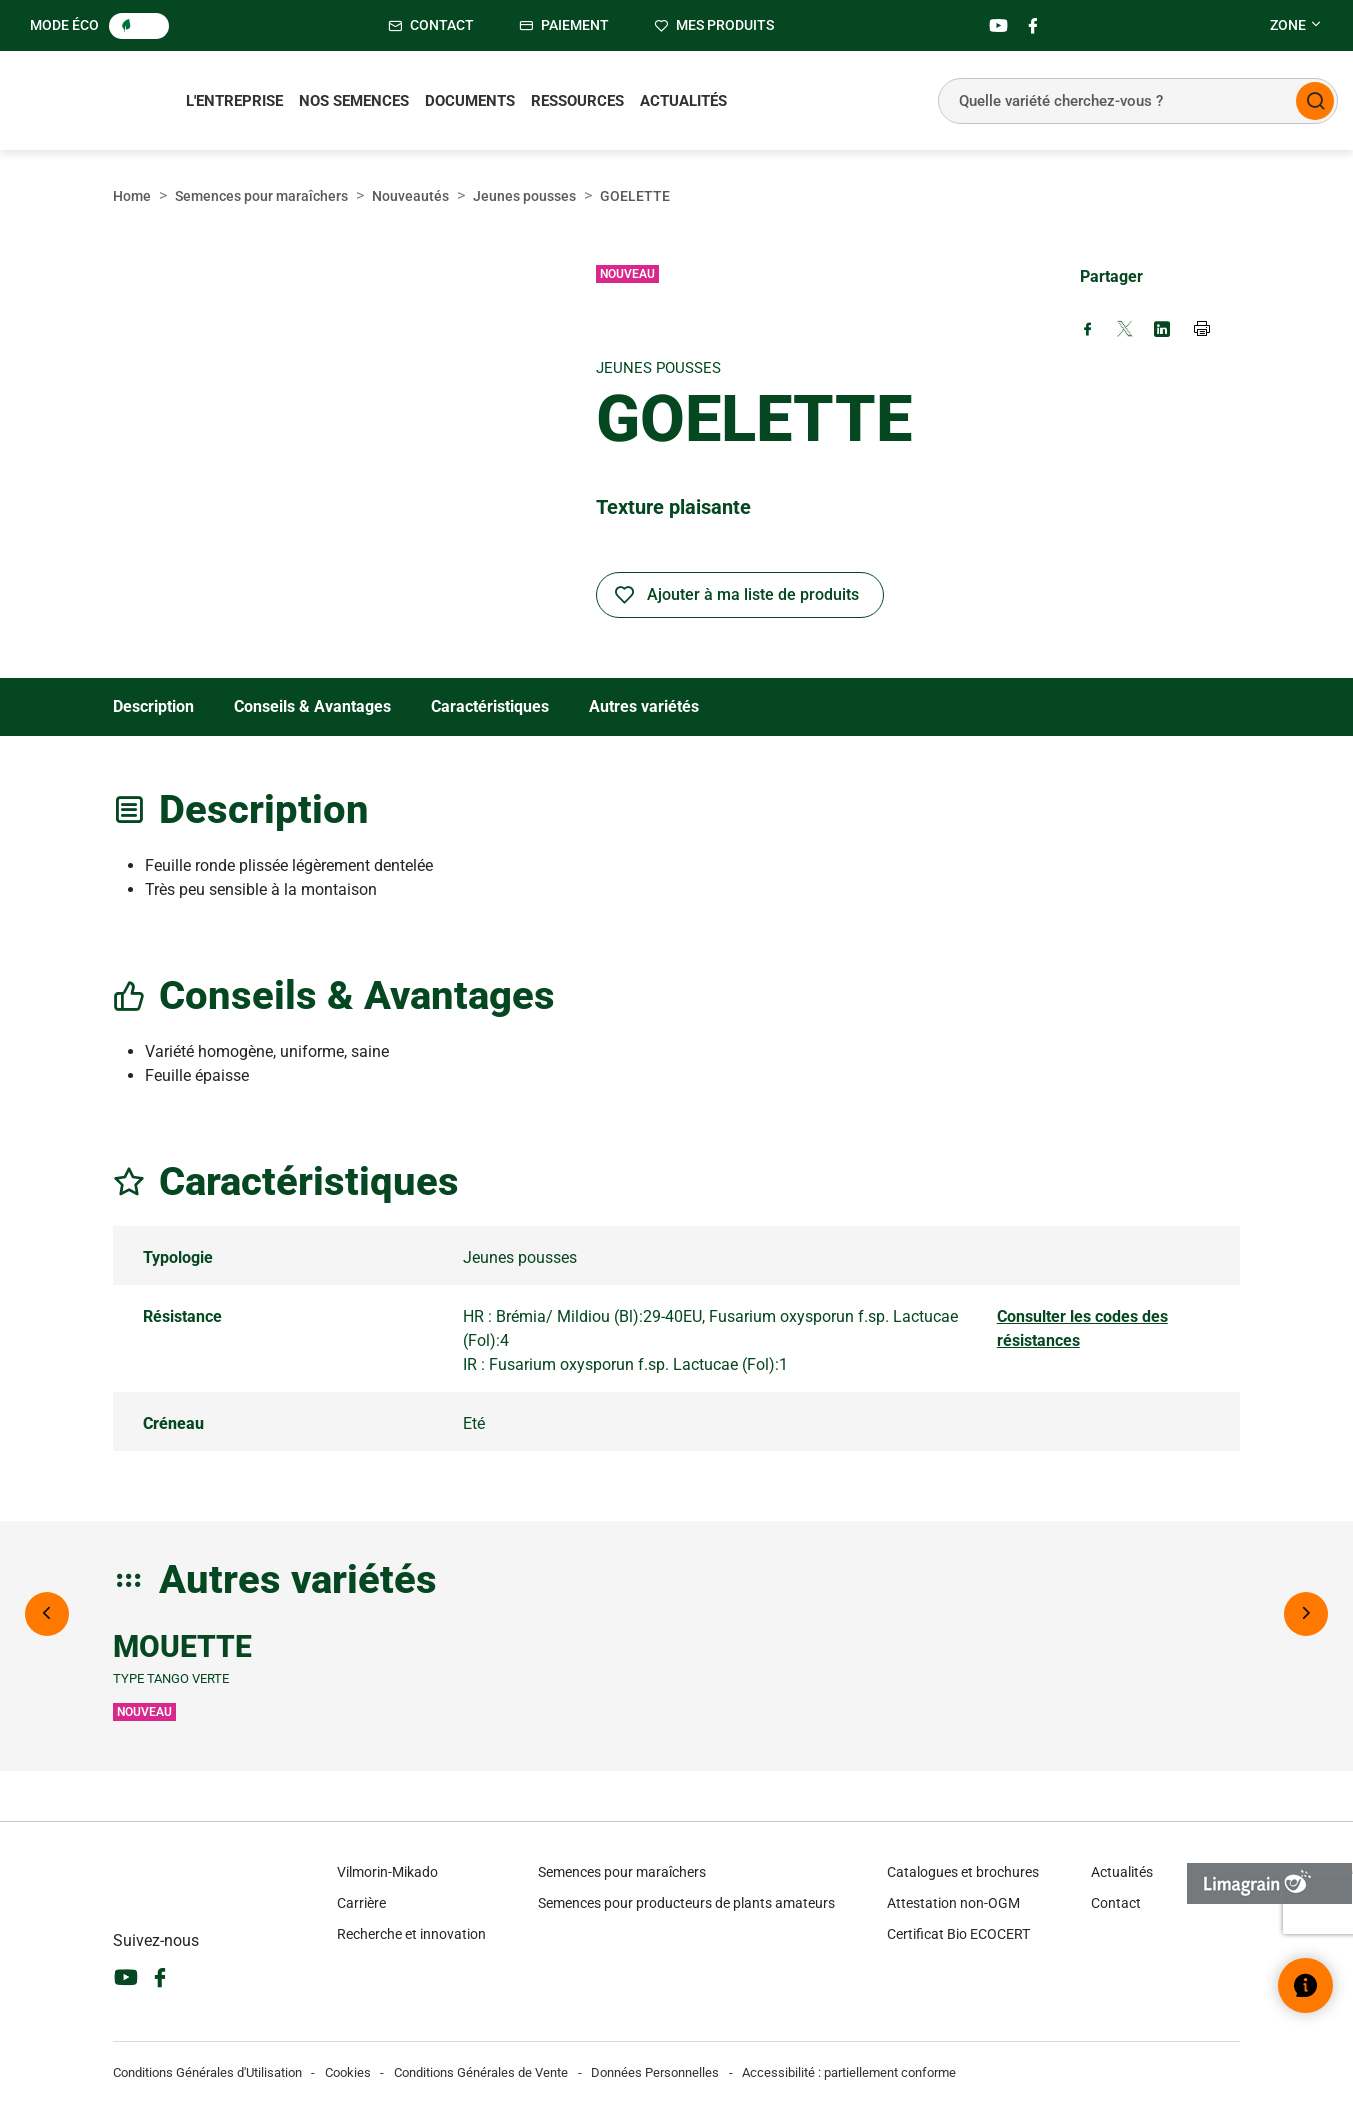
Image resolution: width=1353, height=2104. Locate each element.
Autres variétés (644, 706)
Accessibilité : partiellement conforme (849, 2072)
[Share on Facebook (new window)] (1088, 330)
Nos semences (354, 101)
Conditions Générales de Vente (481, 2072)
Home (132, 196)
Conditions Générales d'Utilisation (207, 2072)
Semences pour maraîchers (261, 196)
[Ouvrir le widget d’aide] (1305, 1985)
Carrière (361, 1903)
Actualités (683, 101)
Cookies (348, 2072)
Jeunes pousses (524, 196)
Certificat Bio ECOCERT (958, 1934)
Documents (470, 101)
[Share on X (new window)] (1125, 330)
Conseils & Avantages (312, 706)
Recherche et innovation (411, 1934)
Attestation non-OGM (953, 1903)
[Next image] (1306, 1614)
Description (153, 706)
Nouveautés (410, 196)
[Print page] (1203, 331)
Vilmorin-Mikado (387, 1872)
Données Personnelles (655, 2072)
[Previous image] (47, 1614)
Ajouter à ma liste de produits (753, 594)
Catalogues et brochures (963, 1872)
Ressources (577, 101)
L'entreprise (234, 101)
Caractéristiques (490, 706)
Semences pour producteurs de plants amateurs (686, 1903)
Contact (1116, 1903)
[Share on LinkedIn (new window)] (1162, 330)
